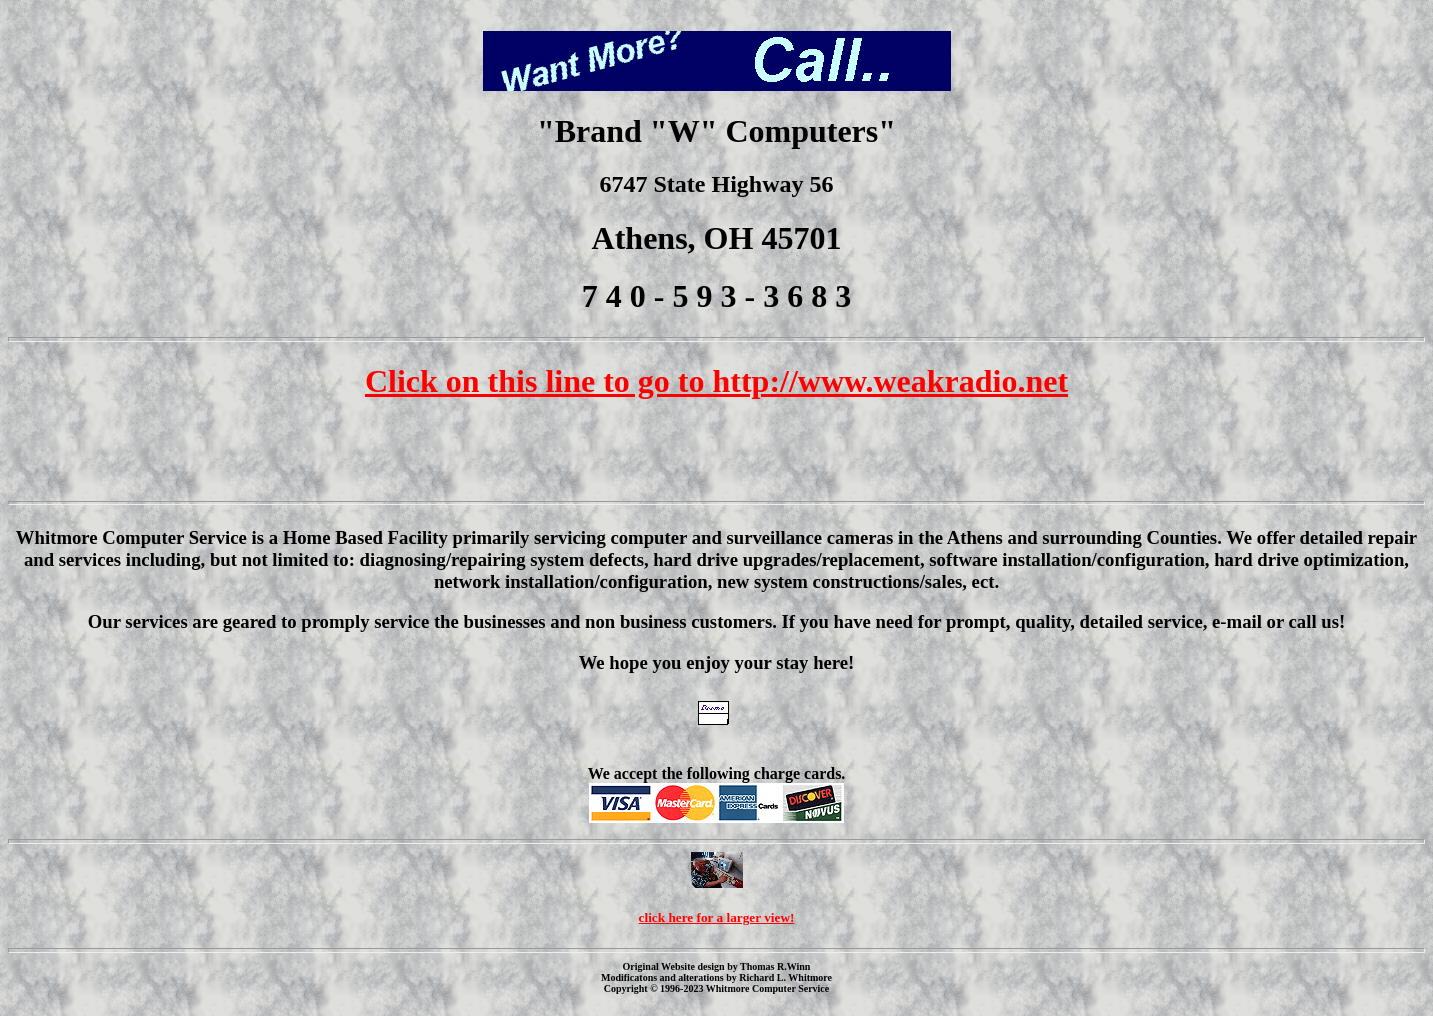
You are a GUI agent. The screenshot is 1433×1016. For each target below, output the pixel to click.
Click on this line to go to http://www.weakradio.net (716, 381)
